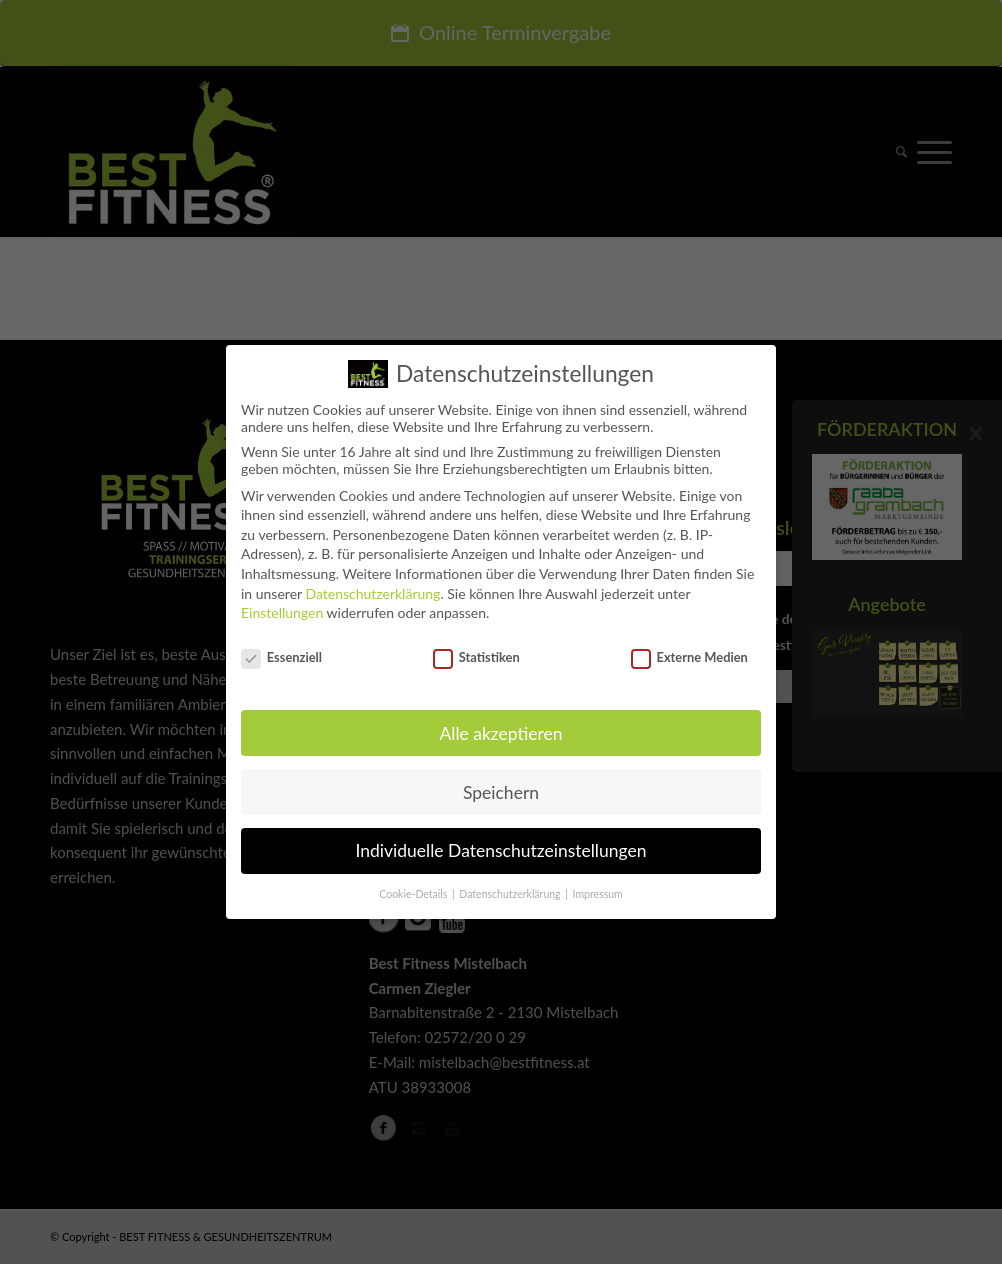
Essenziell (281, 648)
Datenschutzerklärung (372, 583)
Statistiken (476, 648)
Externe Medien (689, 648)
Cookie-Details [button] (414, 885)
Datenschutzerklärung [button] (511, 885)
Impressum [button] (598, 885)
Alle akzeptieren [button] (500, 723)
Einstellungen (282, 603)
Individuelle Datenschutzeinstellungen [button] (501, 841)
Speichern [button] (501, 782)
